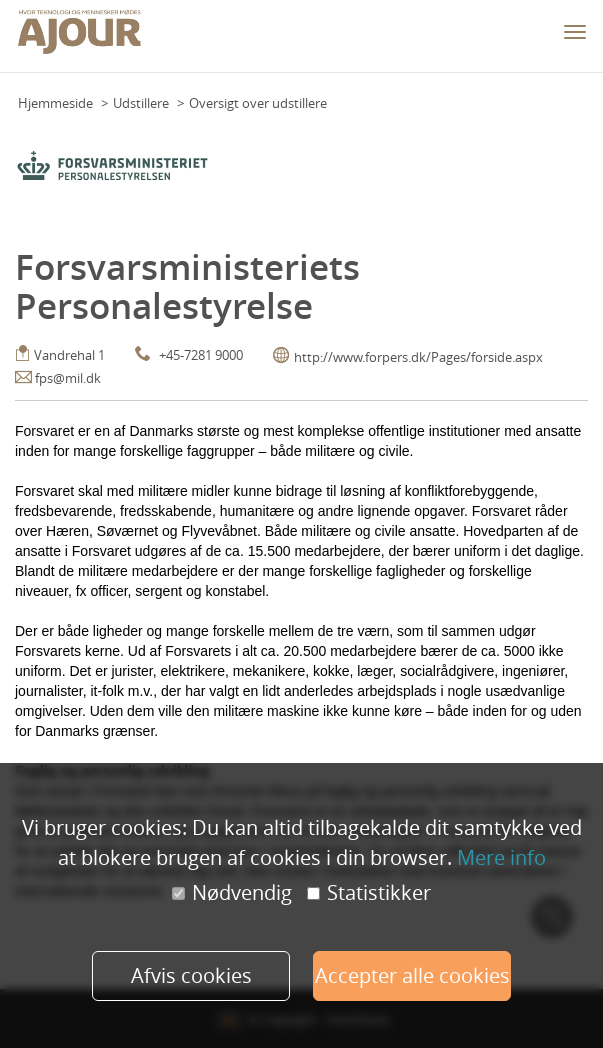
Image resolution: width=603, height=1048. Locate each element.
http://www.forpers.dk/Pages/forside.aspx (418, 357)
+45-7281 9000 (201, 355)
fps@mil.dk (68, 378)
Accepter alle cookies (412, 975)
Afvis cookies (191, 975)
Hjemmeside (55, 103)
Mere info (501, 857)
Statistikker (369, 893)
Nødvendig (232, 893)
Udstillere (141, 103)
